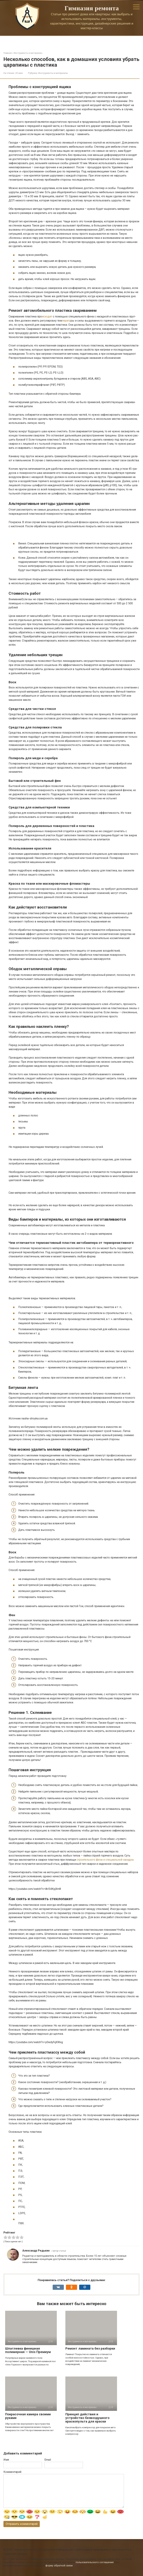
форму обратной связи (59, 2565)
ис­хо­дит (47, 316)
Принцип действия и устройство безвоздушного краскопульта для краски (87, 2417)
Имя (6, 2459)
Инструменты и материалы (53, 73)
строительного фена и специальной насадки (105, 1859)
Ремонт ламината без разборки (90, 2348)
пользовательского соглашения (95, 2562)
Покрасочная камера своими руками (28, 2416)
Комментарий (12, 2472)
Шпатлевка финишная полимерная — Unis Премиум (28, 2350)
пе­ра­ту (66, 320)
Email (47, 2459)
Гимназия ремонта (92, 8)
